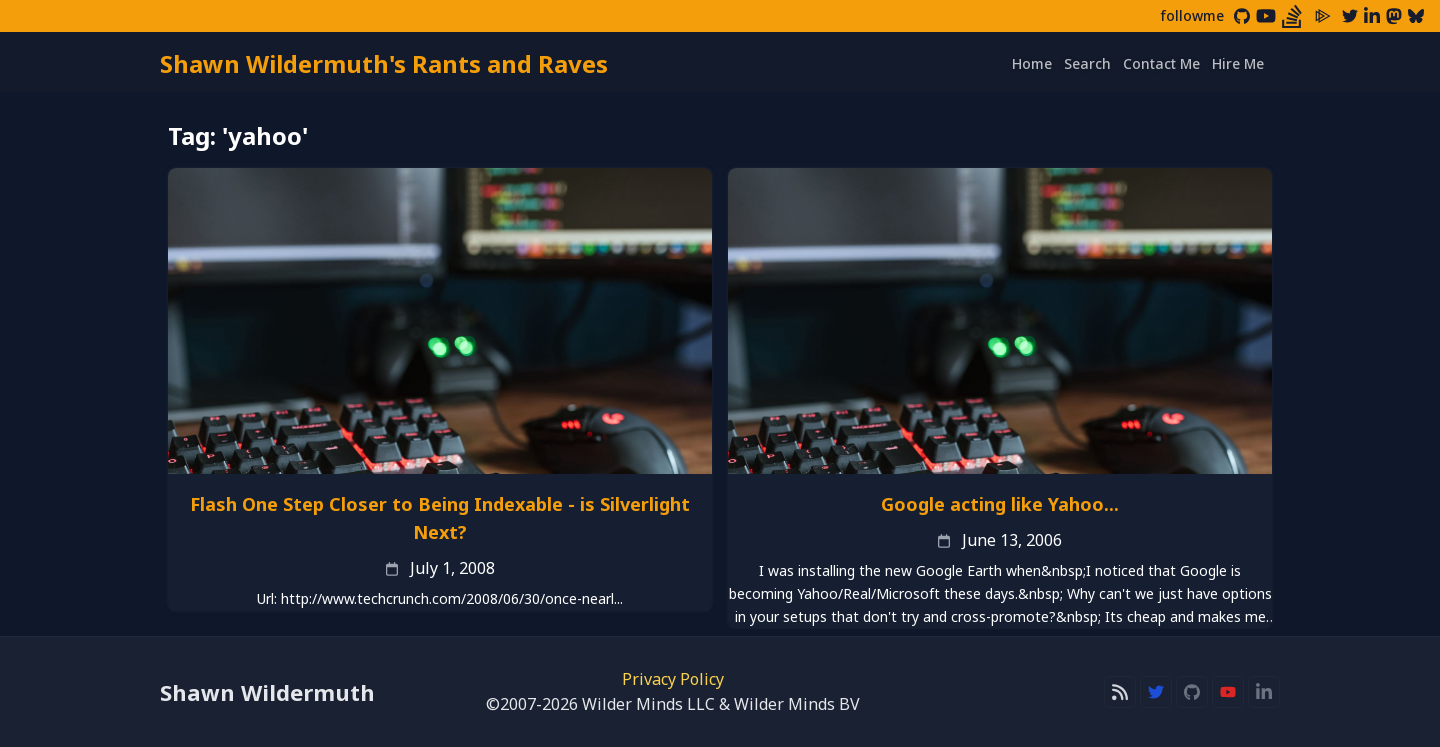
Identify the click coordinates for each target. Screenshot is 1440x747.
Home (1032, 63)
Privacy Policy (673, 679)
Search (1087, 63)
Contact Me (1161, 63)
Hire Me (1238, 63)
